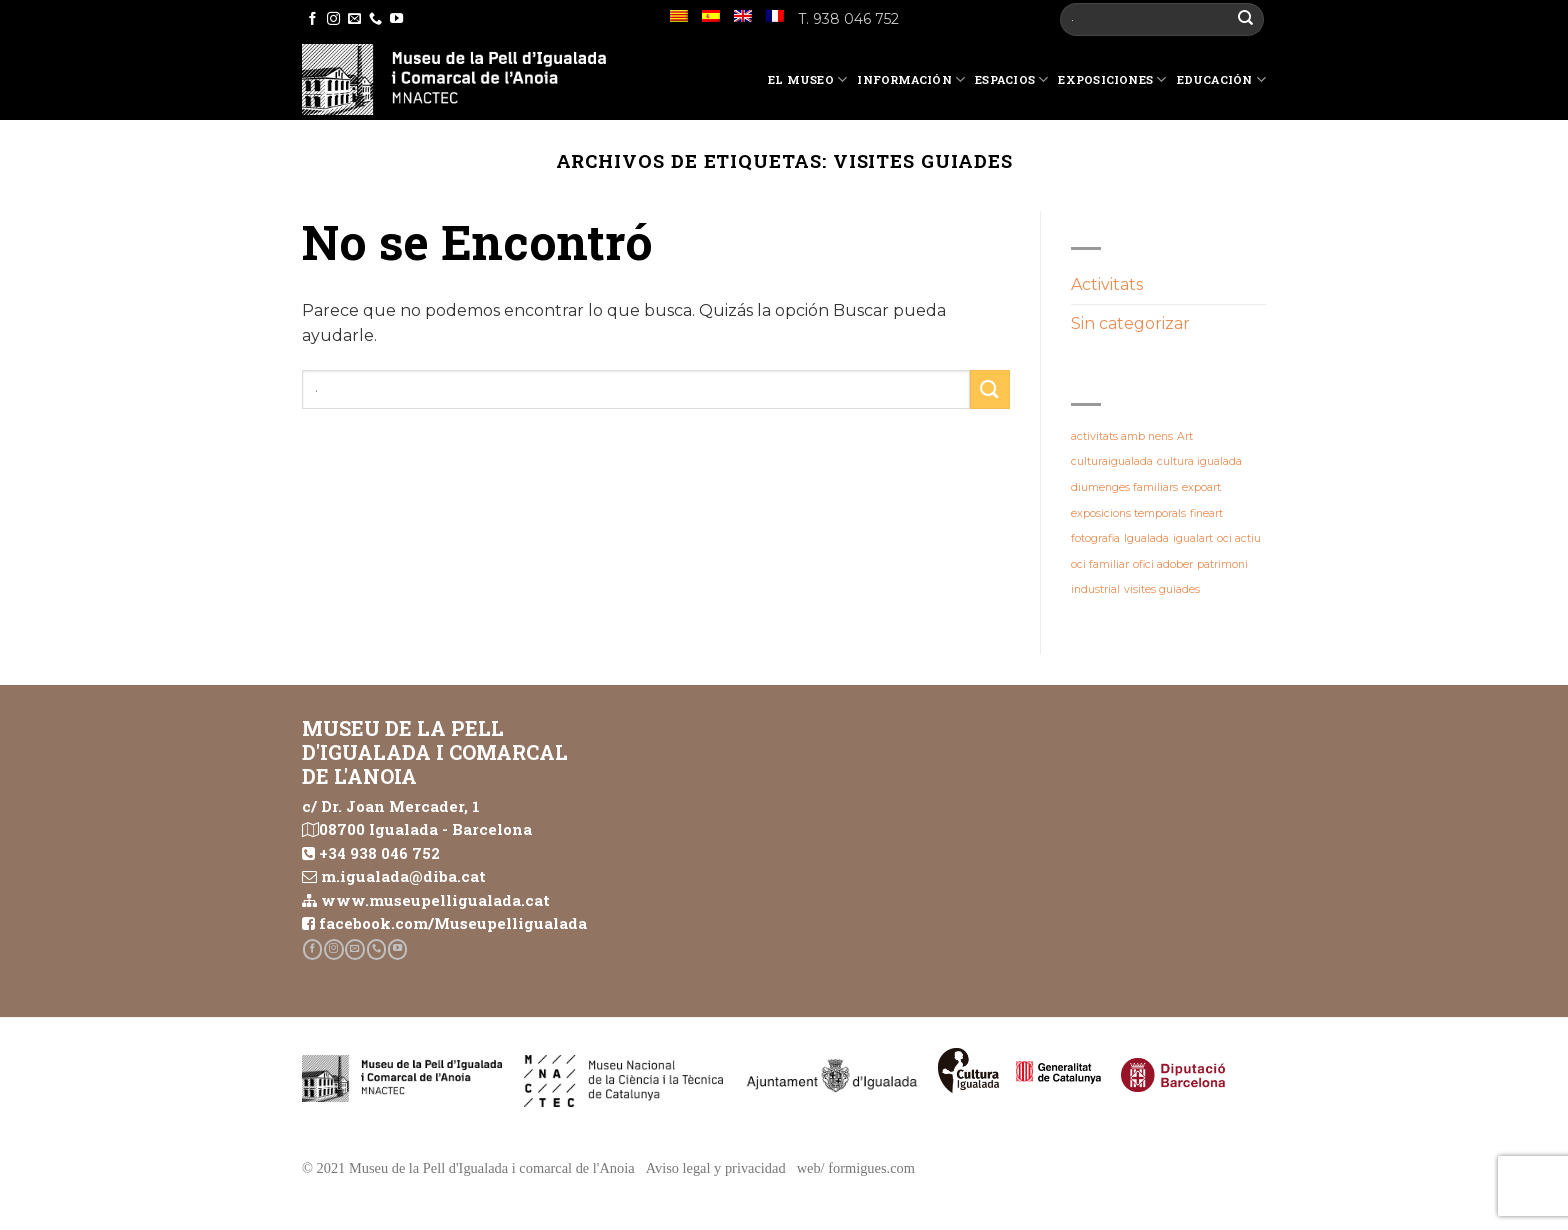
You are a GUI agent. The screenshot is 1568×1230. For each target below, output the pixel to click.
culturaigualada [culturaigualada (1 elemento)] (1112, 461)
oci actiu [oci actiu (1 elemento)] (1239, 538)
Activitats (1107, 284)
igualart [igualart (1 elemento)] (1193, 538)
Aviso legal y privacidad (716, 1168)
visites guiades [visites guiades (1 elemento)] (1162, 589)
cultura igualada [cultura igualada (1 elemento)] (1199, 461)
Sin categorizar (1130, 323)
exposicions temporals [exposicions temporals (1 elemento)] (1128, 513)
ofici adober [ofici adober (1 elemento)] (1163, 564)
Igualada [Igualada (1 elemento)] (1146, 538)
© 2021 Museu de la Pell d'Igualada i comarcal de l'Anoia (468, 1168)
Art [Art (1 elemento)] (1185, 436)
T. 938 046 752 (848, 19)
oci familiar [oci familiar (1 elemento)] (1100, 564)
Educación (1221, 79)
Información (911, 79)
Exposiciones (1112, 79)
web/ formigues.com (856, 1168)
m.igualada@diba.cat (403, 876)
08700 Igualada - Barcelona (425, 829)
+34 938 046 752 (379, 853)
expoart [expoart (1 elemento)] (1201, 487)
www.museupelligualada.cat (435, 900)
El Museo (807, 79)
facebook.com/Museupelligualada (453, 923)
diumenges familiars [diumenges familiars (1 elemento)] (1124, 487)
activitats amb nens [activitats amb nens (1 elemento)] (1122, 436)
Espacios (1011, 79)
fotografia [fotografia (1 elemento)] (1095, 538)
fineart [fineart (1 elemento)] (1206, 513)
